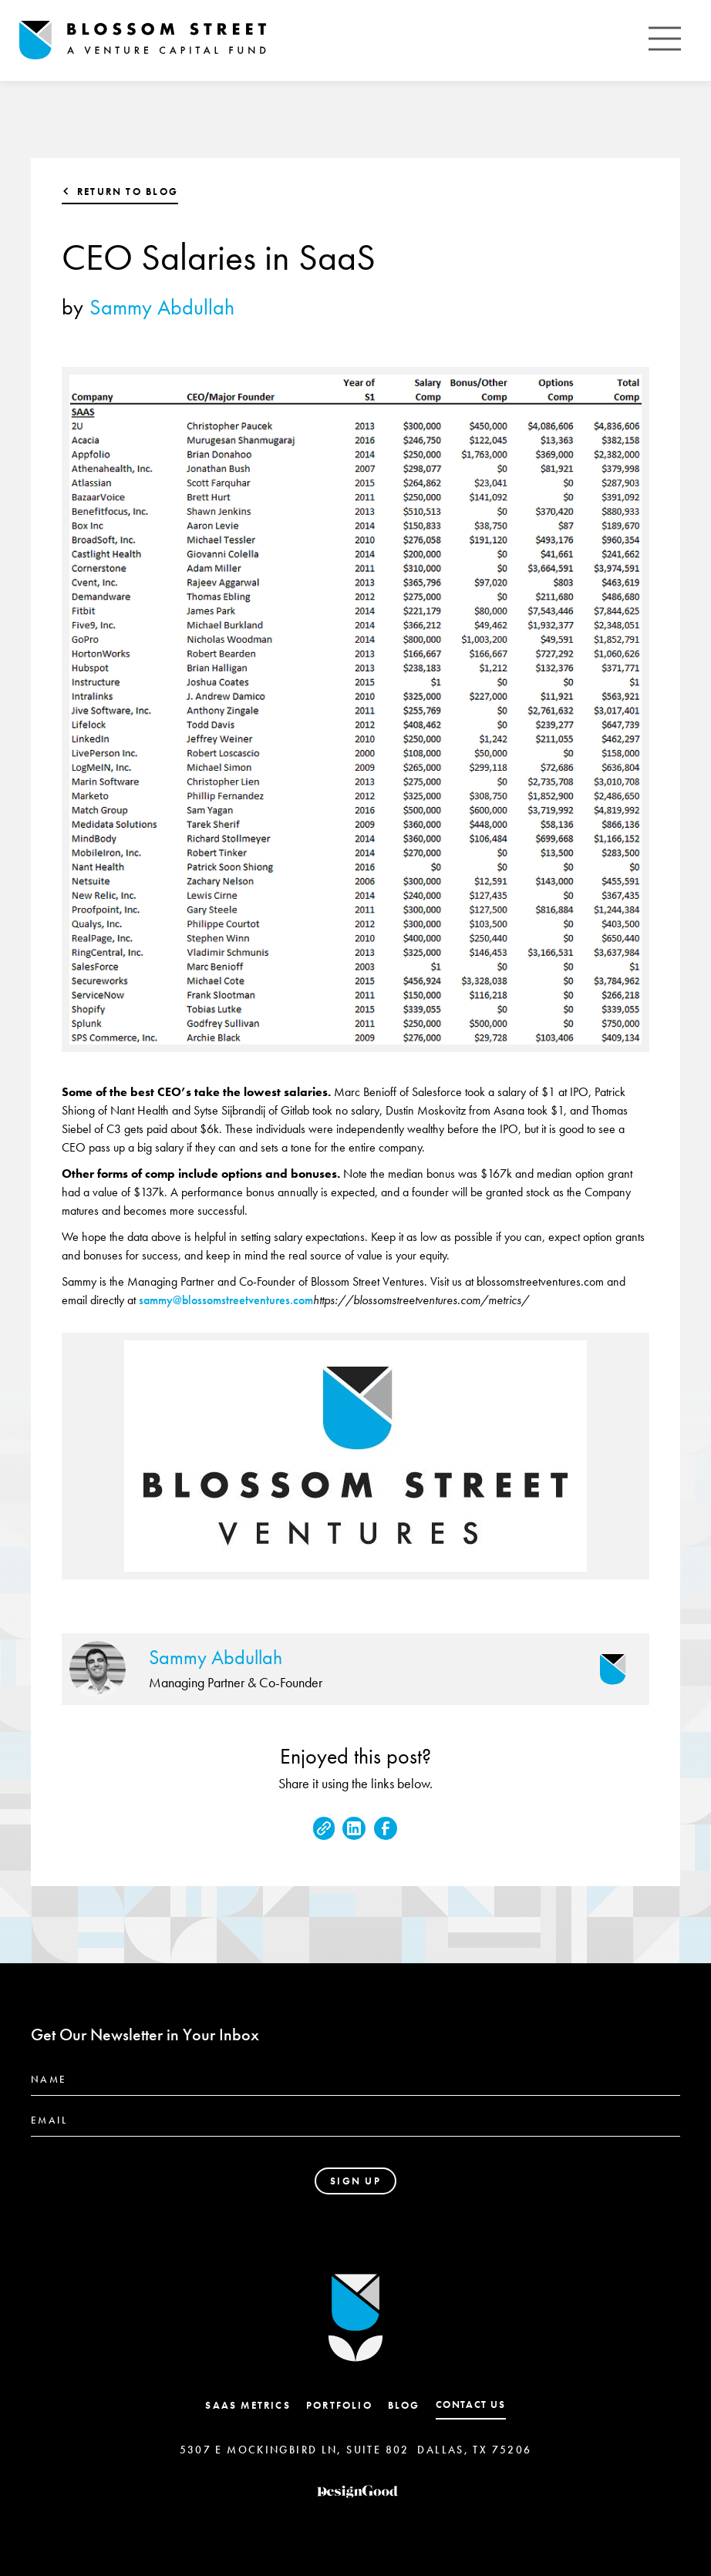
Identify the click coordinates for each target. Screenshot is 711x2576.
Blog (404, 2405)
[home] (142, 41)
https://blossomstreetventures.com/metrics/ (421, 1300)
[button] (665, 40)
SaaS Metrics (248, 2405)
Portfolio (339, 2405)
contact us (471, 2404)
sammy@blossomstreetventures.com (226, 1300)
